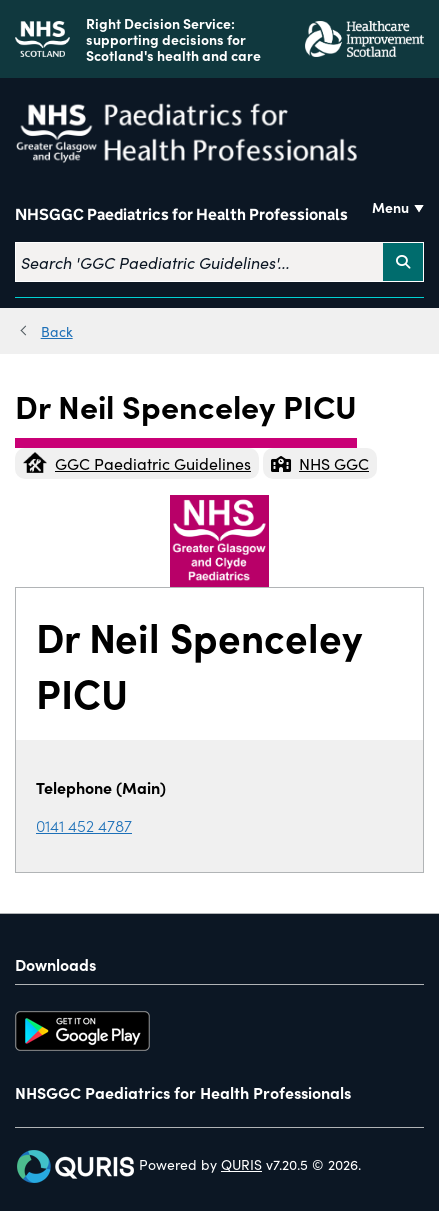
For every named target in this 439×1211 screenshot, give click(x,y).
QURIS (241, 1164)
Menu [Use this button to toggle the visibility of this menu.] (390, 207)
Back (57, 331)
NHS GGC (320, 463)
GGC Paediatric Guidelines (137, 463)
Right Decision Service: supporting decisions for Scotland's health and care (173, 39)
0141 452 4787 (84, 825)
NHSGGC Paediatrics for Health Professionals (181, 215)
